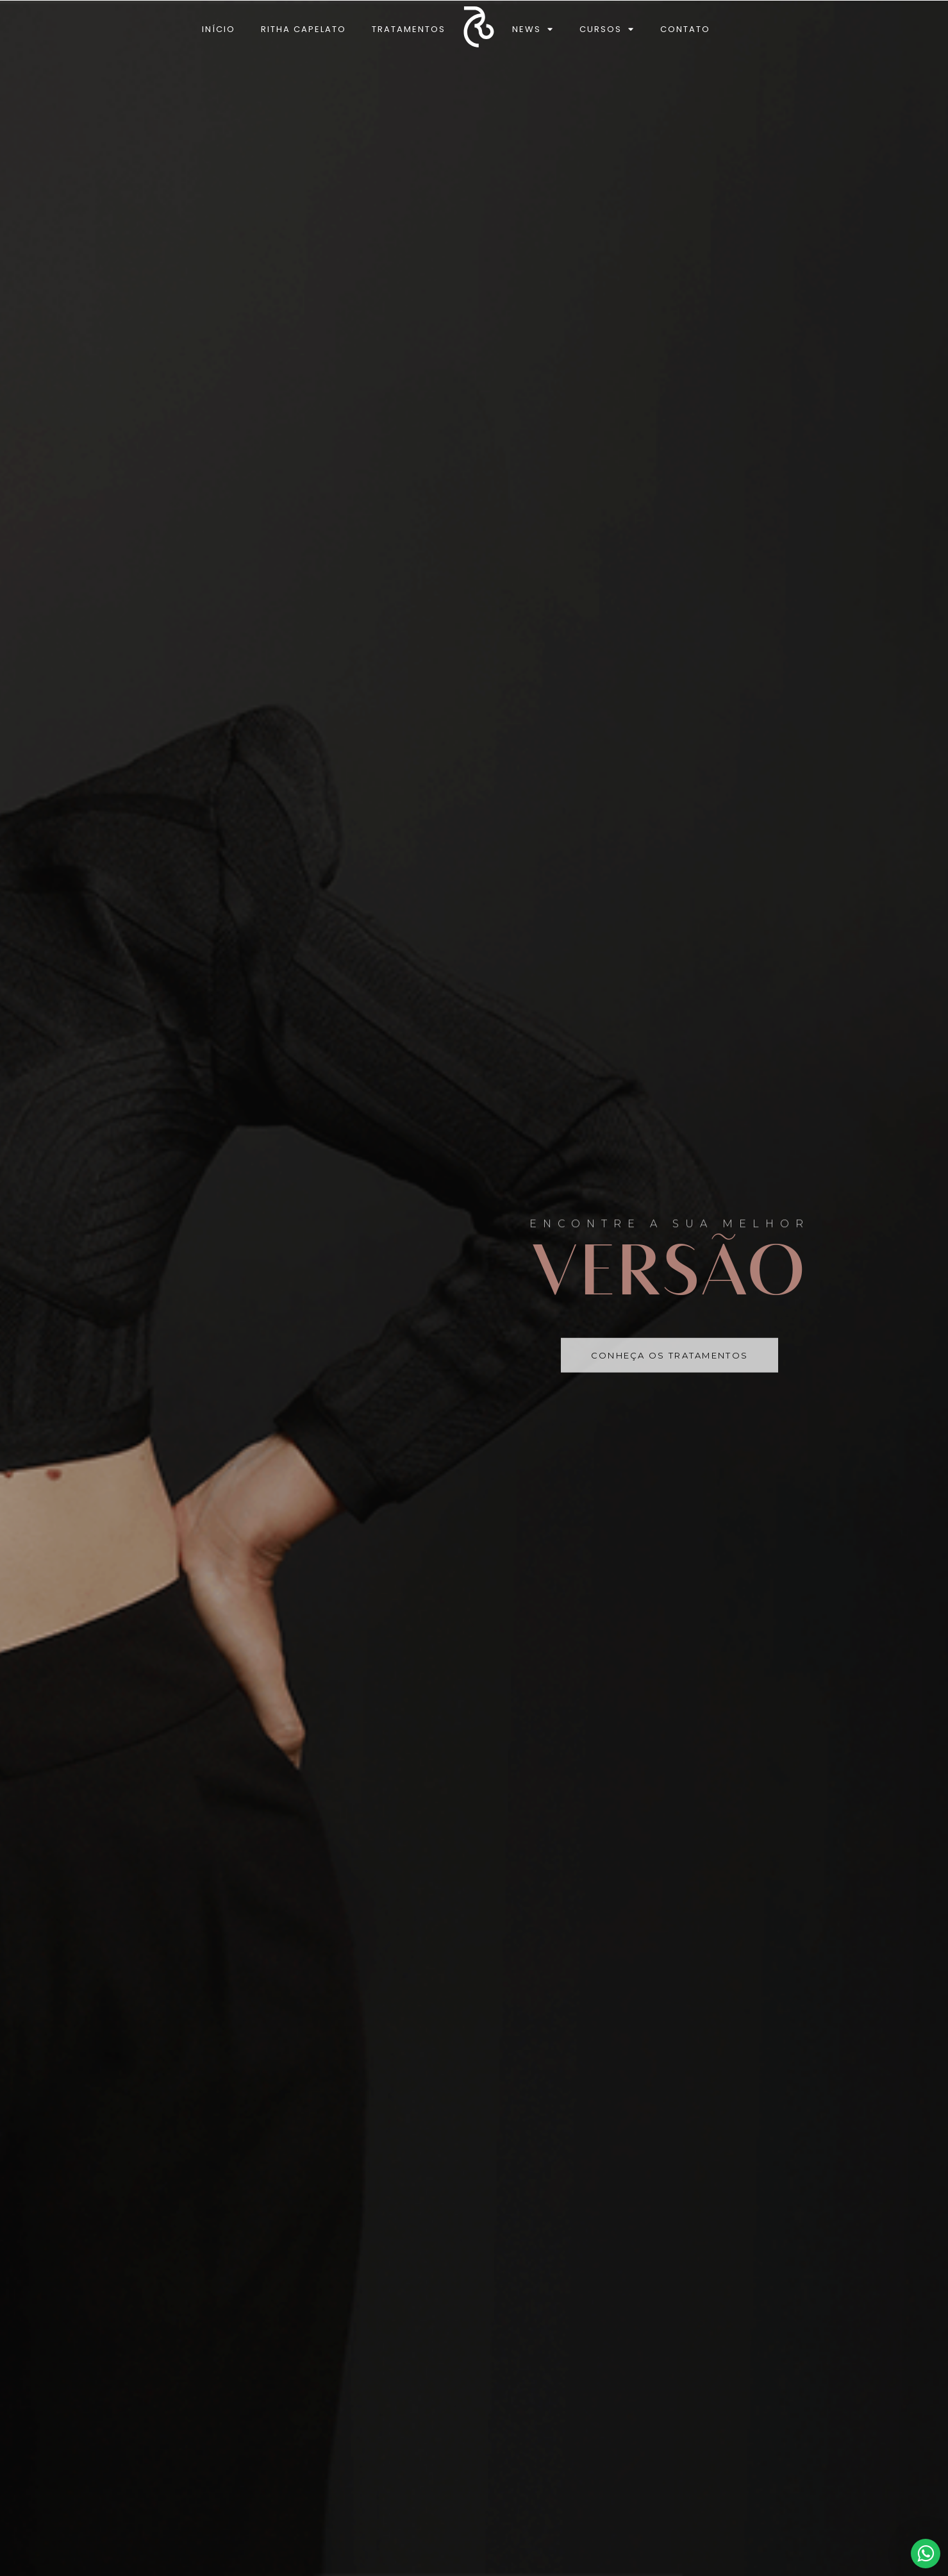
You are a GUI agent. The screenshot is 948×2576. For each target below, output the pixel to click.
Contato (685, 29)
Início (218, 29)
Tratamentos (408, 29)
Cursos (607, 29)
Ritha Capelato (303, 29)
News (533, 29)
